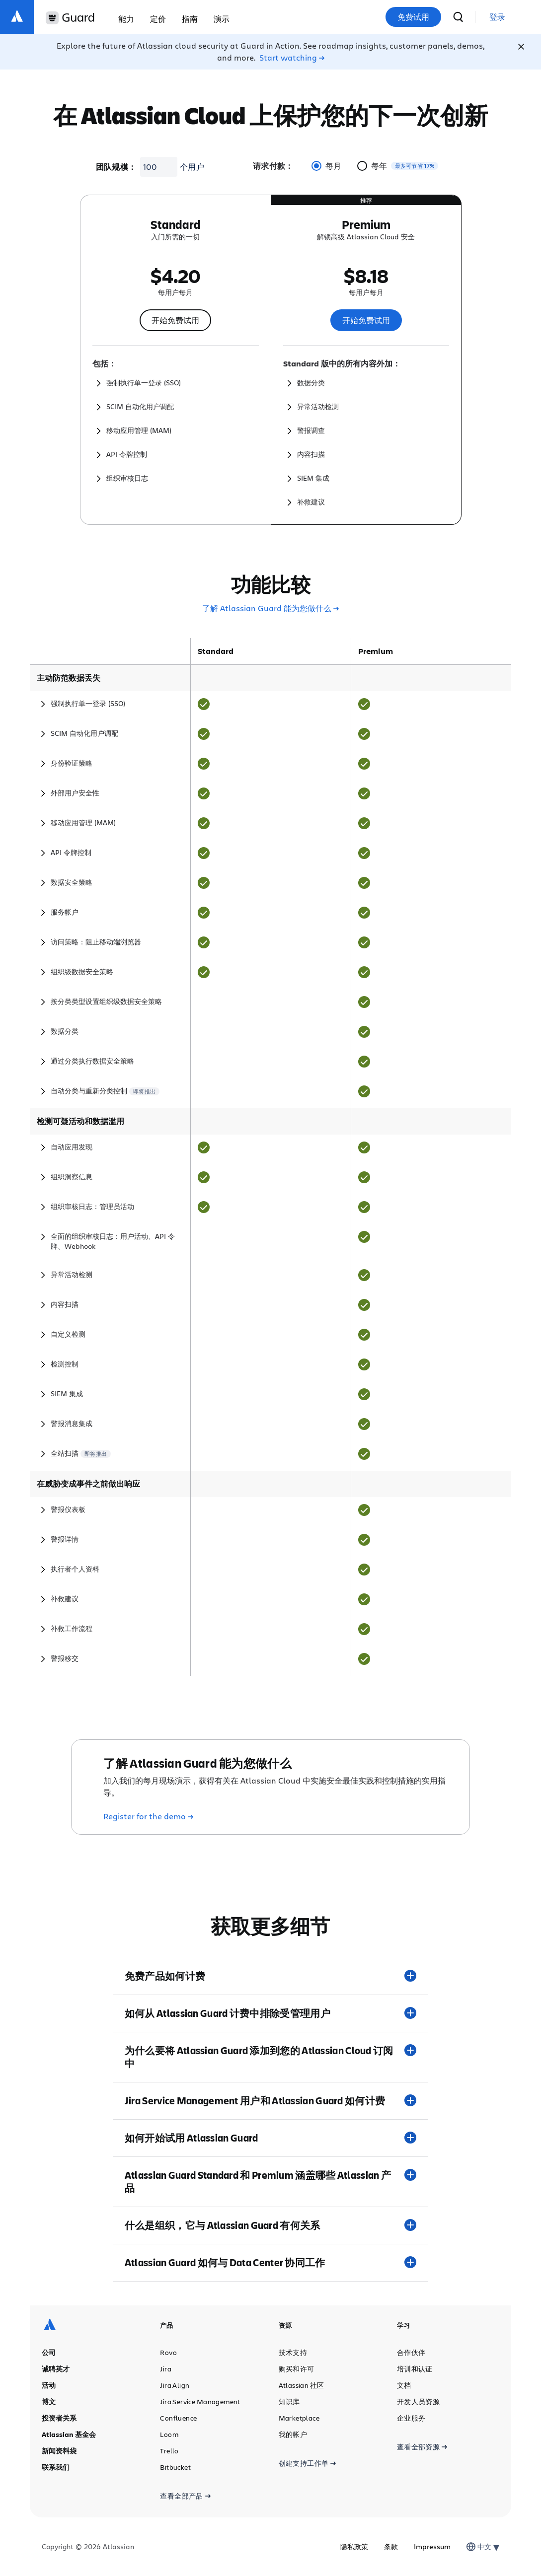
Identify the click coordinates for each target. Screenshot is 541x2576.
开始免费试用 (175, 320)
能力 (126, 18)
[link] (497, 17)
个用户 (192, 166)
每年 (372, 165)
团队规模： (116, 166)
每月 (326, 165)
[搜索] (458, 16)
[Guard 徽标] (70, 17)
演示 (222, 18)
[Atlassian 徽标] (17, 17)
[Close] (521, 47)
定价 (158, 18)
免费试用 (413, 16)
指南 (190, 18)
